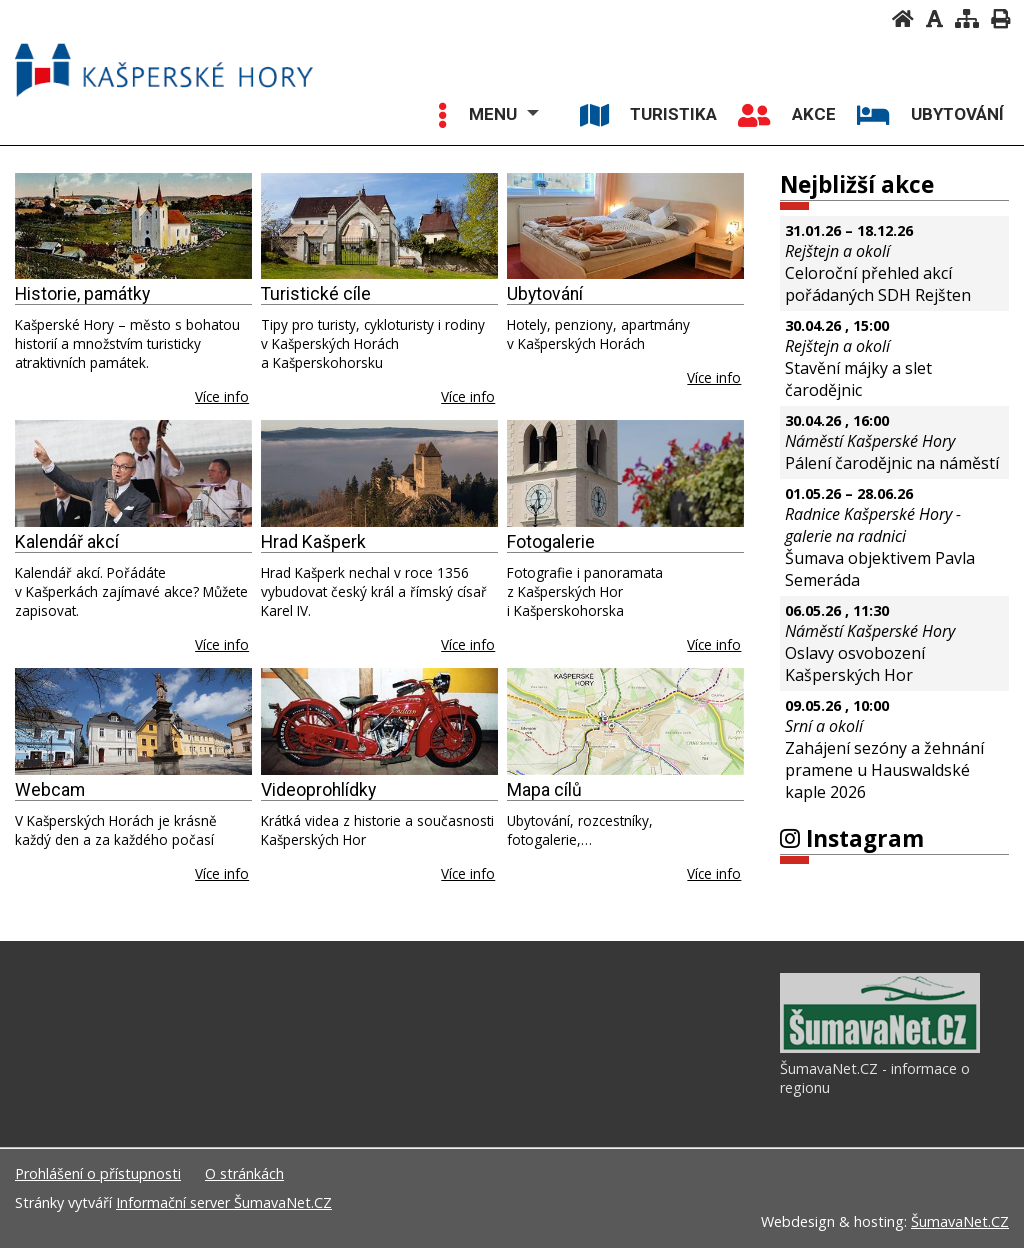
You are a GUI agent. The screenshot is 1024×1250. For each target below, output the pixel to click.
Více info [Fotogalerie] (714, 644)
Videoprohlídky (318, 790)
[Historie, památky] (133, 226)
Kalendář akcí (67, 542)
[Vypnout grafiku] (934, 18)
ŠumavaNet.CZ (960, 1223)
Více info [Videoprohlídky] (468, 873)
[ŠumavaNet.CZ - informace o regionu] (880, 1051)
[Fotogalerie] (625, 473)
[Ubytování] (625, 226)
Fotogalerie (551, 542)
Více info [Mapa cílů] (714, 873)
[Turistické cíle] (379, 226)
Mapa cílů (544, 790)
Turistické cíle (316, 294)
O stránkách (244, 1175)
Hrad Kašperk (313, 542)
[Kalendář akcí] (133, 473)
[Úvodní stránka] (903, 18)
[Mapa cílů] (625, 721)
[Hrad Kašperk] (379, 473)
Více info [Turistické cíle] (468, 396)
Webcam (50, 790)
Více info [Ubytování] (714, 377)
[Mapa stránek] (967, 18)
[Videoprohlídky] (379, 721)
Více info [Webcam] (222, 873)
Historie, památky (82, 294)
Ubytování (545, 294)
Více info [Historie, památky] (222, 396)
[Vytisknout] (1000, 18)
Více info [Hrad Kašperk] (468, 644)
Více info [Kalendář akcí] (222, 644)
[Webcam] (133, 721)
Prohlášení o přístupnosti (98, 1175)
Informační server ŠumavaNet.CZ (224, 1204)
